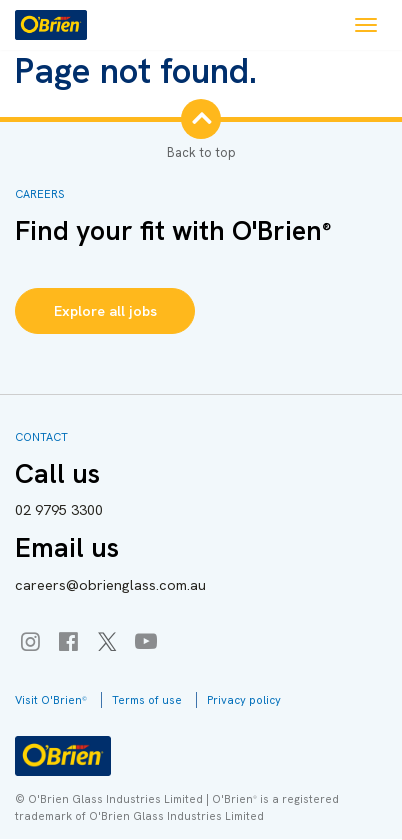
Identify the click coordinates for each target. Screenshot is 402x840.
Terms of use (147, 700)
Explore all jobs (105, 311)
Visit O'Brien (51, 700)
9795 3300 (59, 510)
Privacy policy (244, 700)
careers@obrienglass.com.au (110, 585)
